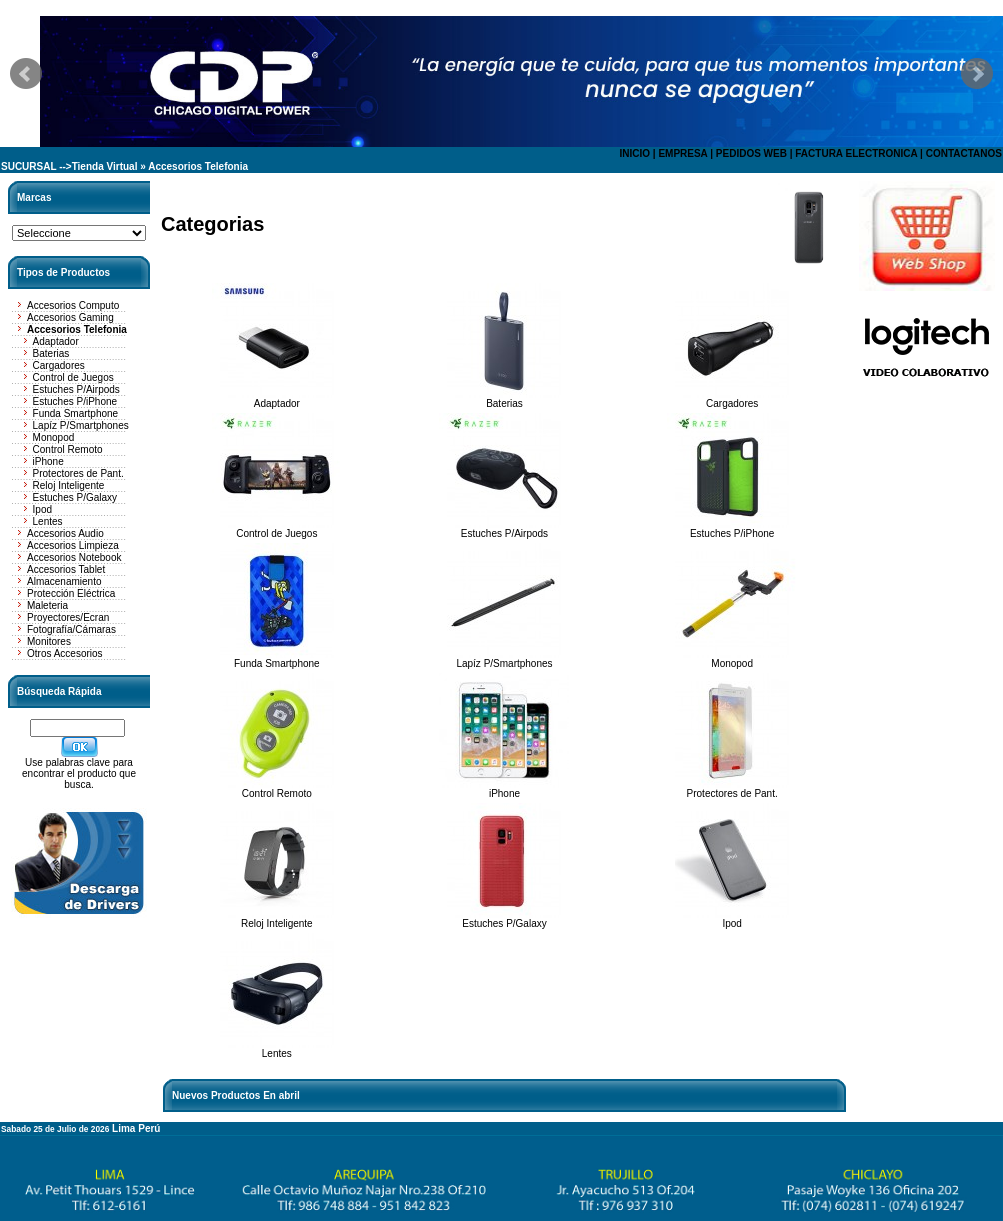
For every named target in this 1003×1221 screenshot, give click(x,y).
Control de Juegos (73, 377)
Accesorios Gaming (70, 317)
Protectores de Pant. (78, 473)
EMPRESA (682, 153)
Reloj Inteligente (69, 485)
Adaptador (56, 341)
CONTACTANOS (964, 153)
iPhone (48, 461)
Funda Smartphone (76, 413)
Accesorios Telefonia (198, 166)
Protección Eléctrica (71, 593)
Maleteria (47, 605)
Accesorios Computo (73, 305)
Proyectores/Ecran (68, 617)
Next (977, 74)
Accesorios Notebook (74, 557)
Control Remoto (68, 449)
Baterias (51, 353)
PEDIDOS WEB (751, 153)
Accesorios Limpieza (73, 545)
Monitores (49, 641)
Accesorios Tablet (66, 569)
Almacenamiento (64, 581)
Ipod (42, 509)
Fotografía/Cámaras (71, 629)
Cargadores (59, 365)
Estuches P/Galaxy (75, 497)
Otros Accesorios (65, 653)
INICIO (634, 153)
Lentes (48, 521)
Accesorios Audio (65, 533)
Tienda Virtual (105, 166)
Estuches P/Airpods (76, 389)
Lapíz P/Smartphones (81, 425)
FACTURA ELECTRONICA (856, 153)
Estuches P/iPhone (75, 401)
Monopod (54, 437)
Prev (26, 74)
